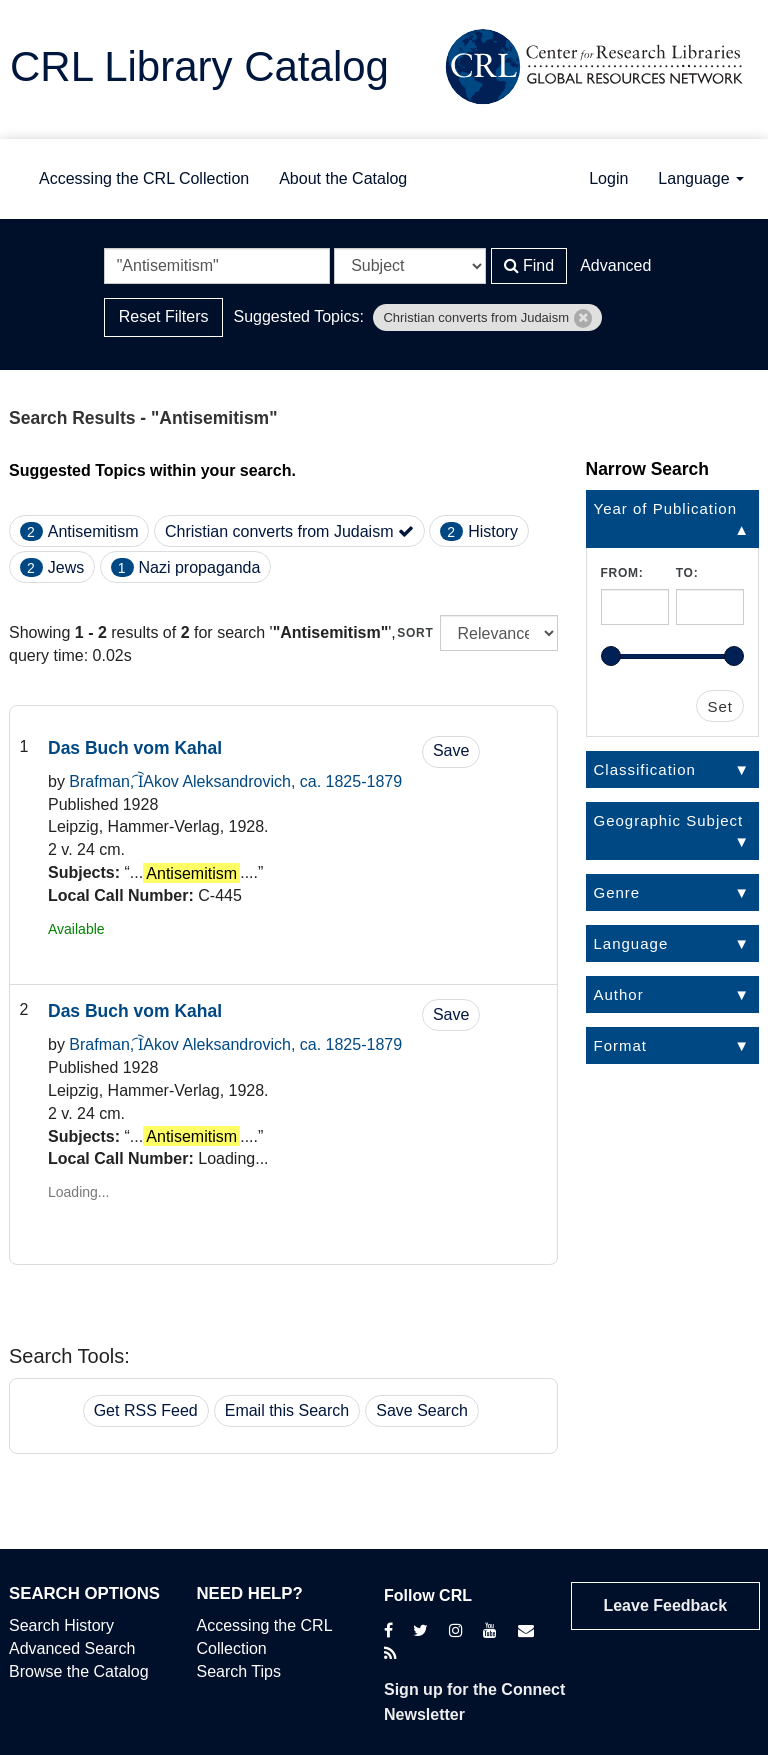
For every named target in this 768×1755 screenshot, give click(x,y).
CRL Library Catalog (199, 66)
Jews (66, 567)
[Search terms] (217, 266)
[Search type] (410, 266)
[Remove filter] (583, 318)
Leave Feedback (665, 1605)
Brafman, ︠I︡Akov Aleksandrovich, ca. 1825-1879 (235, 781)
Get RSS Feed (146, 1410)
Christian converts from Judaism (289, 531)
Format (621, 1045)
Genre (617, 892)
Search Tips (239, 1671)
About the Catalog (343, 178)
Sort (415, 633)
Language (701, 178)
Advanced (615, 265)
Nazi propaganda (200, 567)
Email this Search (287, 1410)
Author (619, 994)
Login (608, 178)
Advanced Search (72, 1648)
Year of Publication (666, 508)
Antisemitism (93, 531)
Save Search (422, 1410)
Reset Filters (164, 316)
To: (687, 573)
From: (622, 573)
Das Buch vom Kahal (135, 748)
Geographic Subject (669, 820)
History (493, 531)
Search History (61, 1625)
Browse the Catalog (79, 1671)
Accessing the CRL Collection (144, 178)
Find (529, 265)
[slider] (611, 656)
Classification (645, 769)
